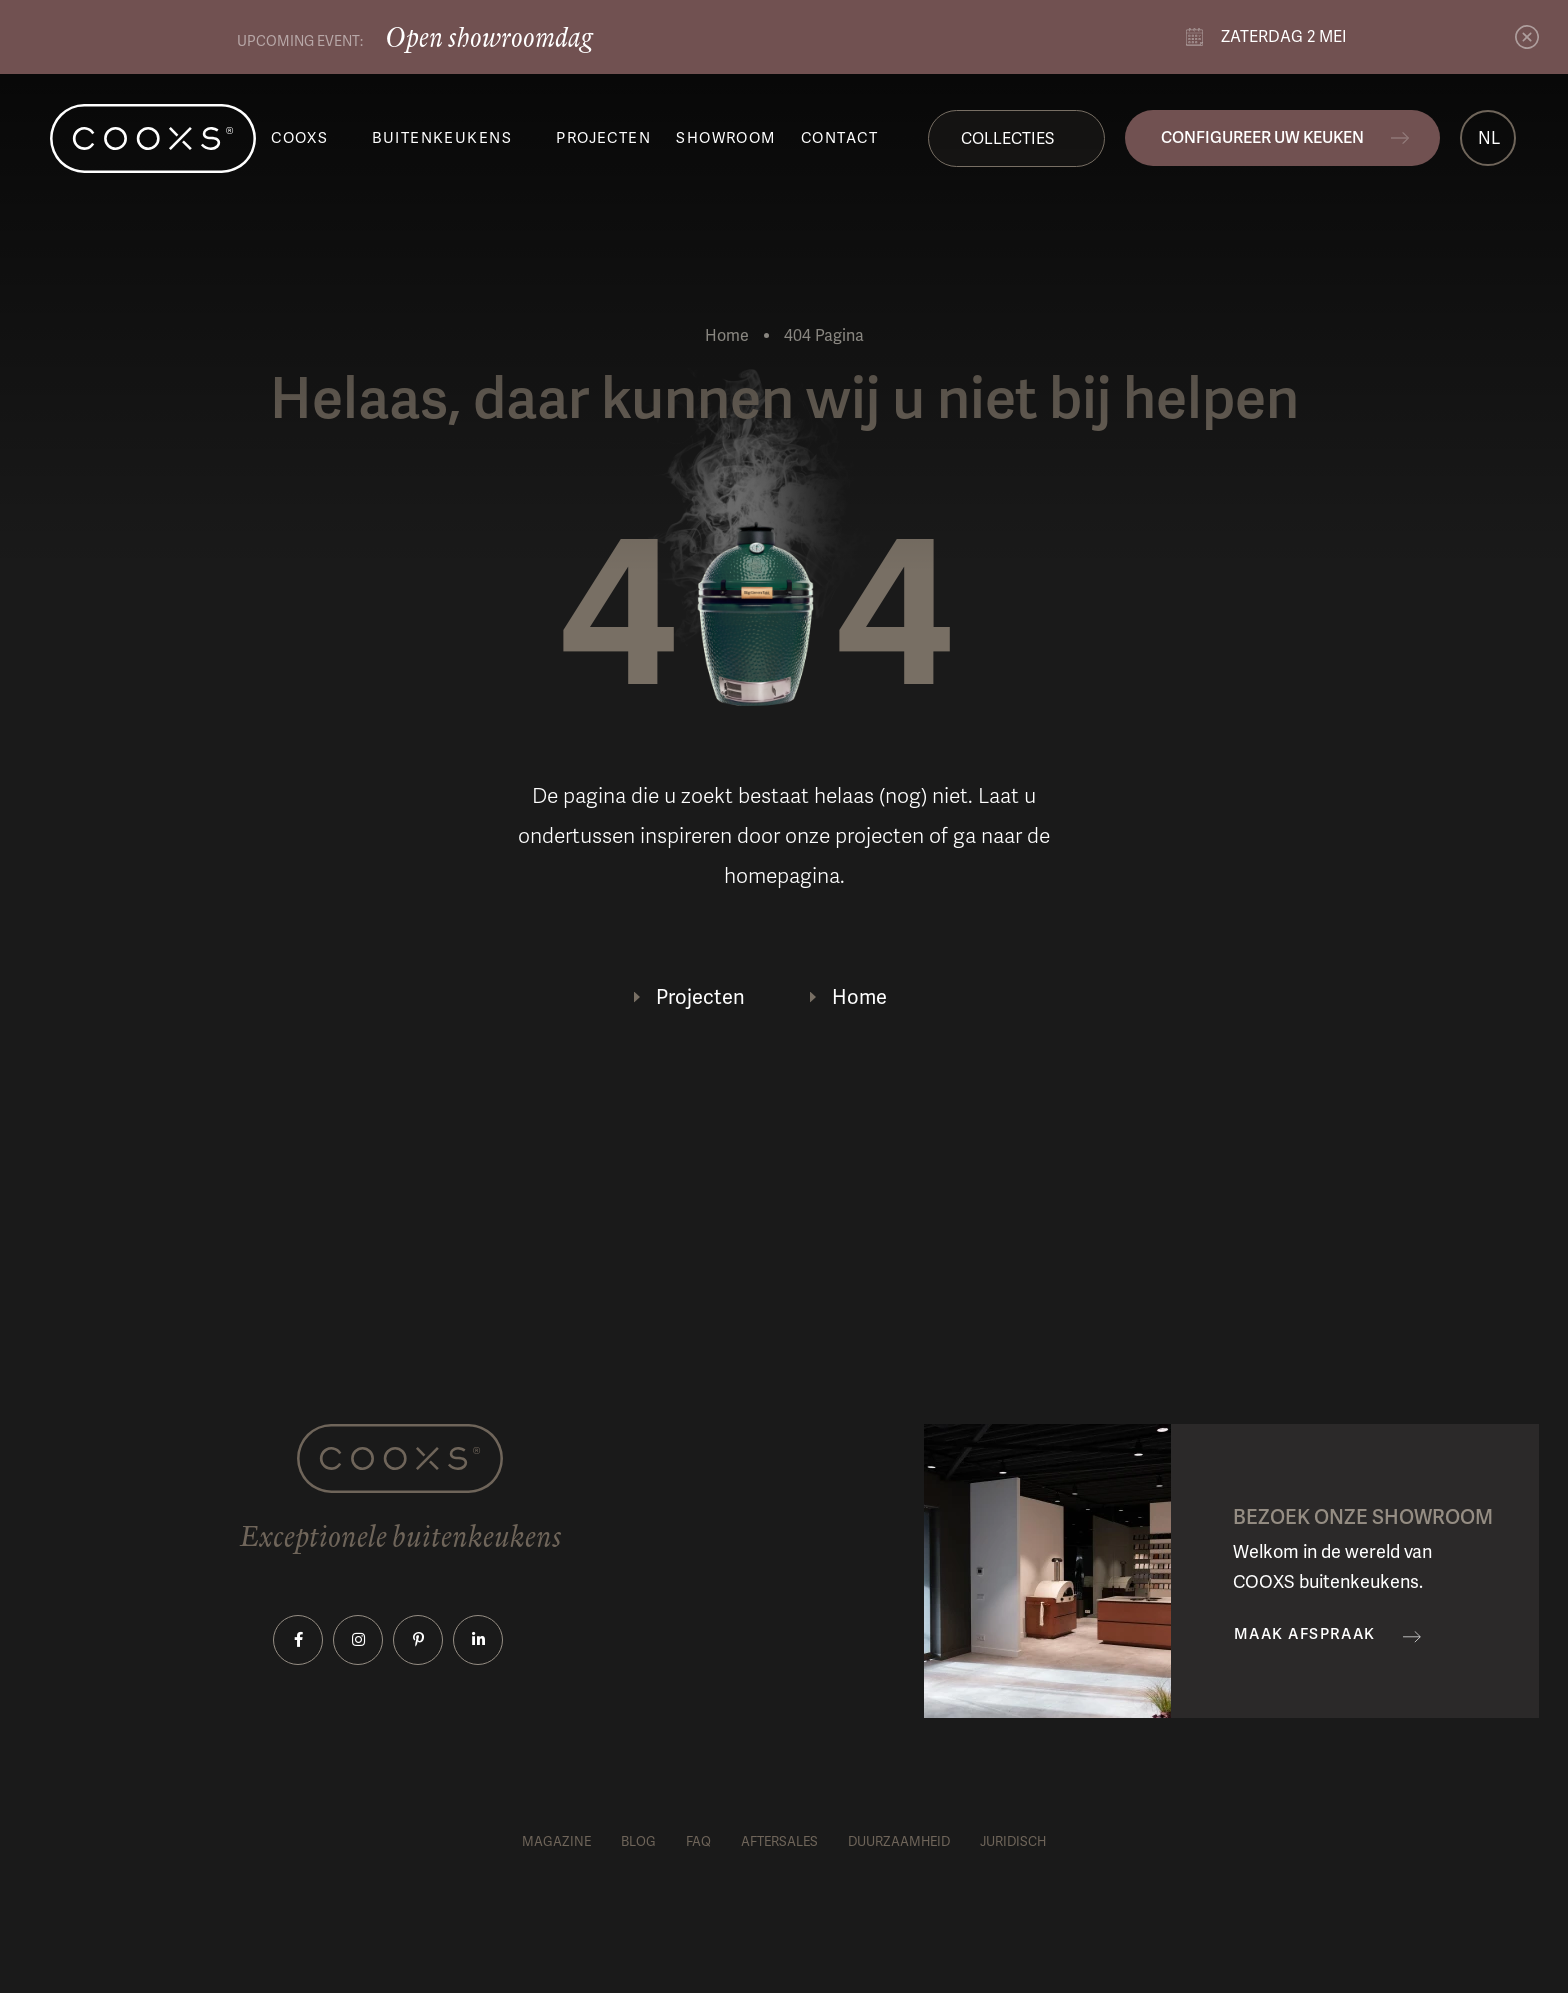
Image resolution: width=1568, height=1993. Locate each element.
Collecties (1007, 138)
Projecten (603, 138)
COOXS (299, 138)
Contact (839, 138)
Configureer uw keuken (1262, 137)
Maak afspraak (1305, 1634)
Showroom (726, 138)
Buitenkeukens (442, 138)
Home (727, 335)
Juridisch (1013, 1841)
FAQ (698, 1841)
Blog (638, 1841)
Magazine (556, 1841)
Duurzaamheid (899, 1841)
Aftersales (779, 1841)
